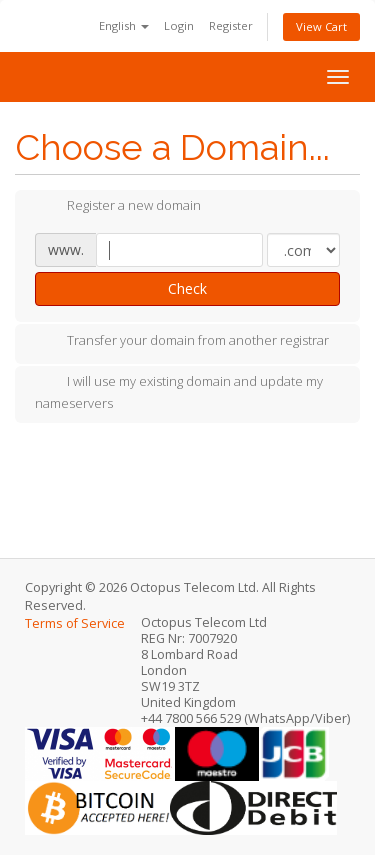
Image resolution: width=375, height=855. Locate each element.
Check (187, 288)
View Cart (321, 26)
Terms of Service (75, 623)
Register (231, 25)
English (124, 25)
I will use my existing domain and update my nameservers (179, 392)
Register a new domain (118, 207)
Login (179, 25)
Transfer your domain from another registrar (182, 342)
